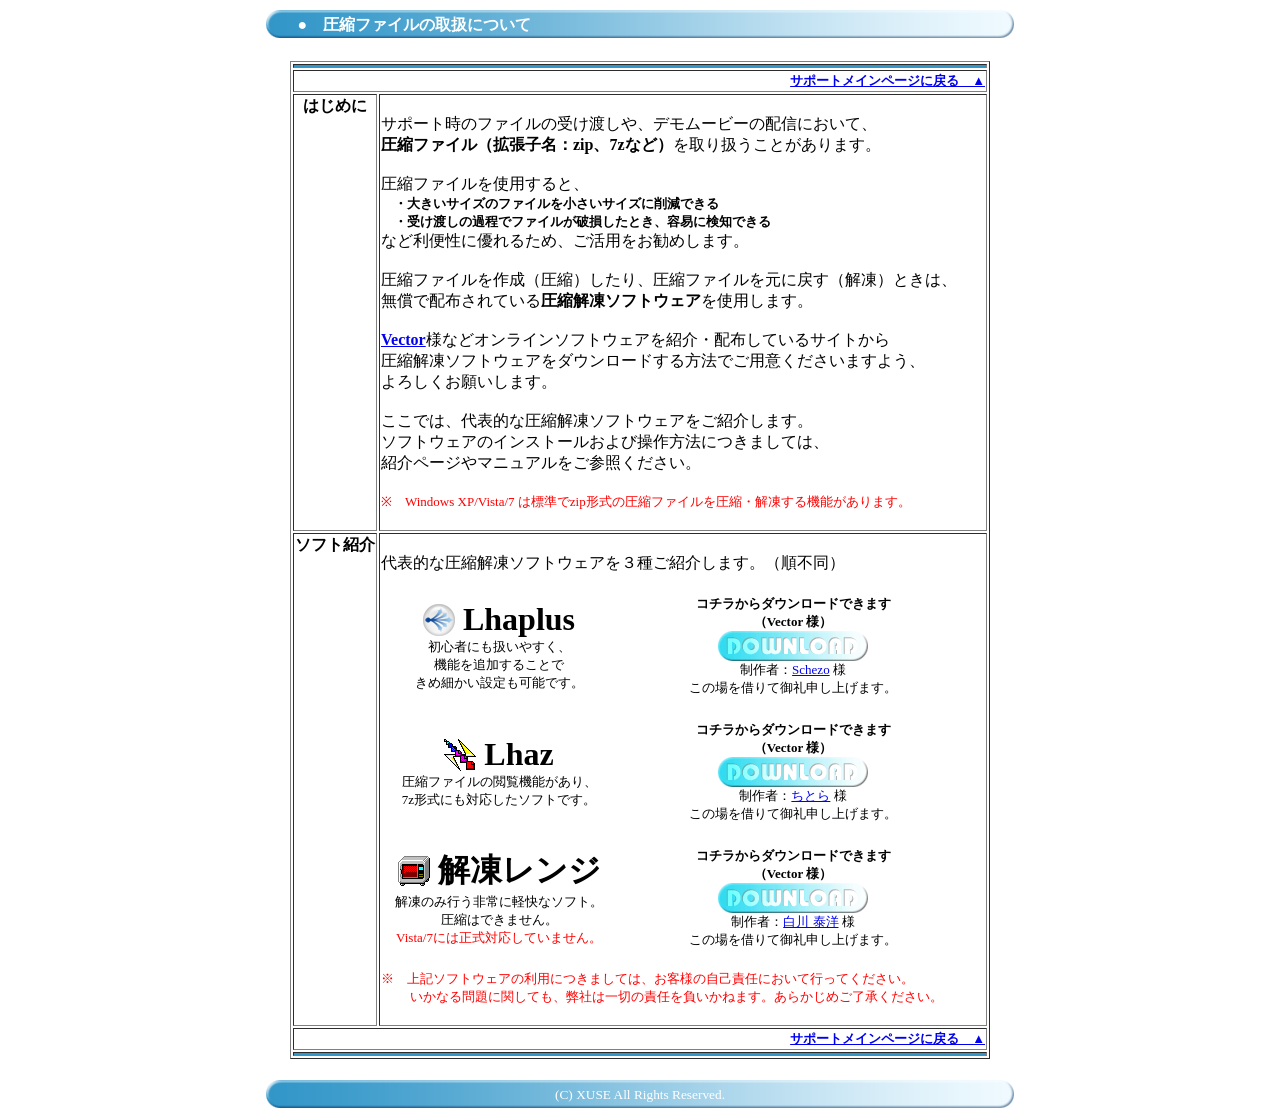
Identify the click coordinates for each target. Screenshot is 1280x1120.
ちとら (810, 795)
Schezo (811, 669)
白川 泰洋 (810, 921)
